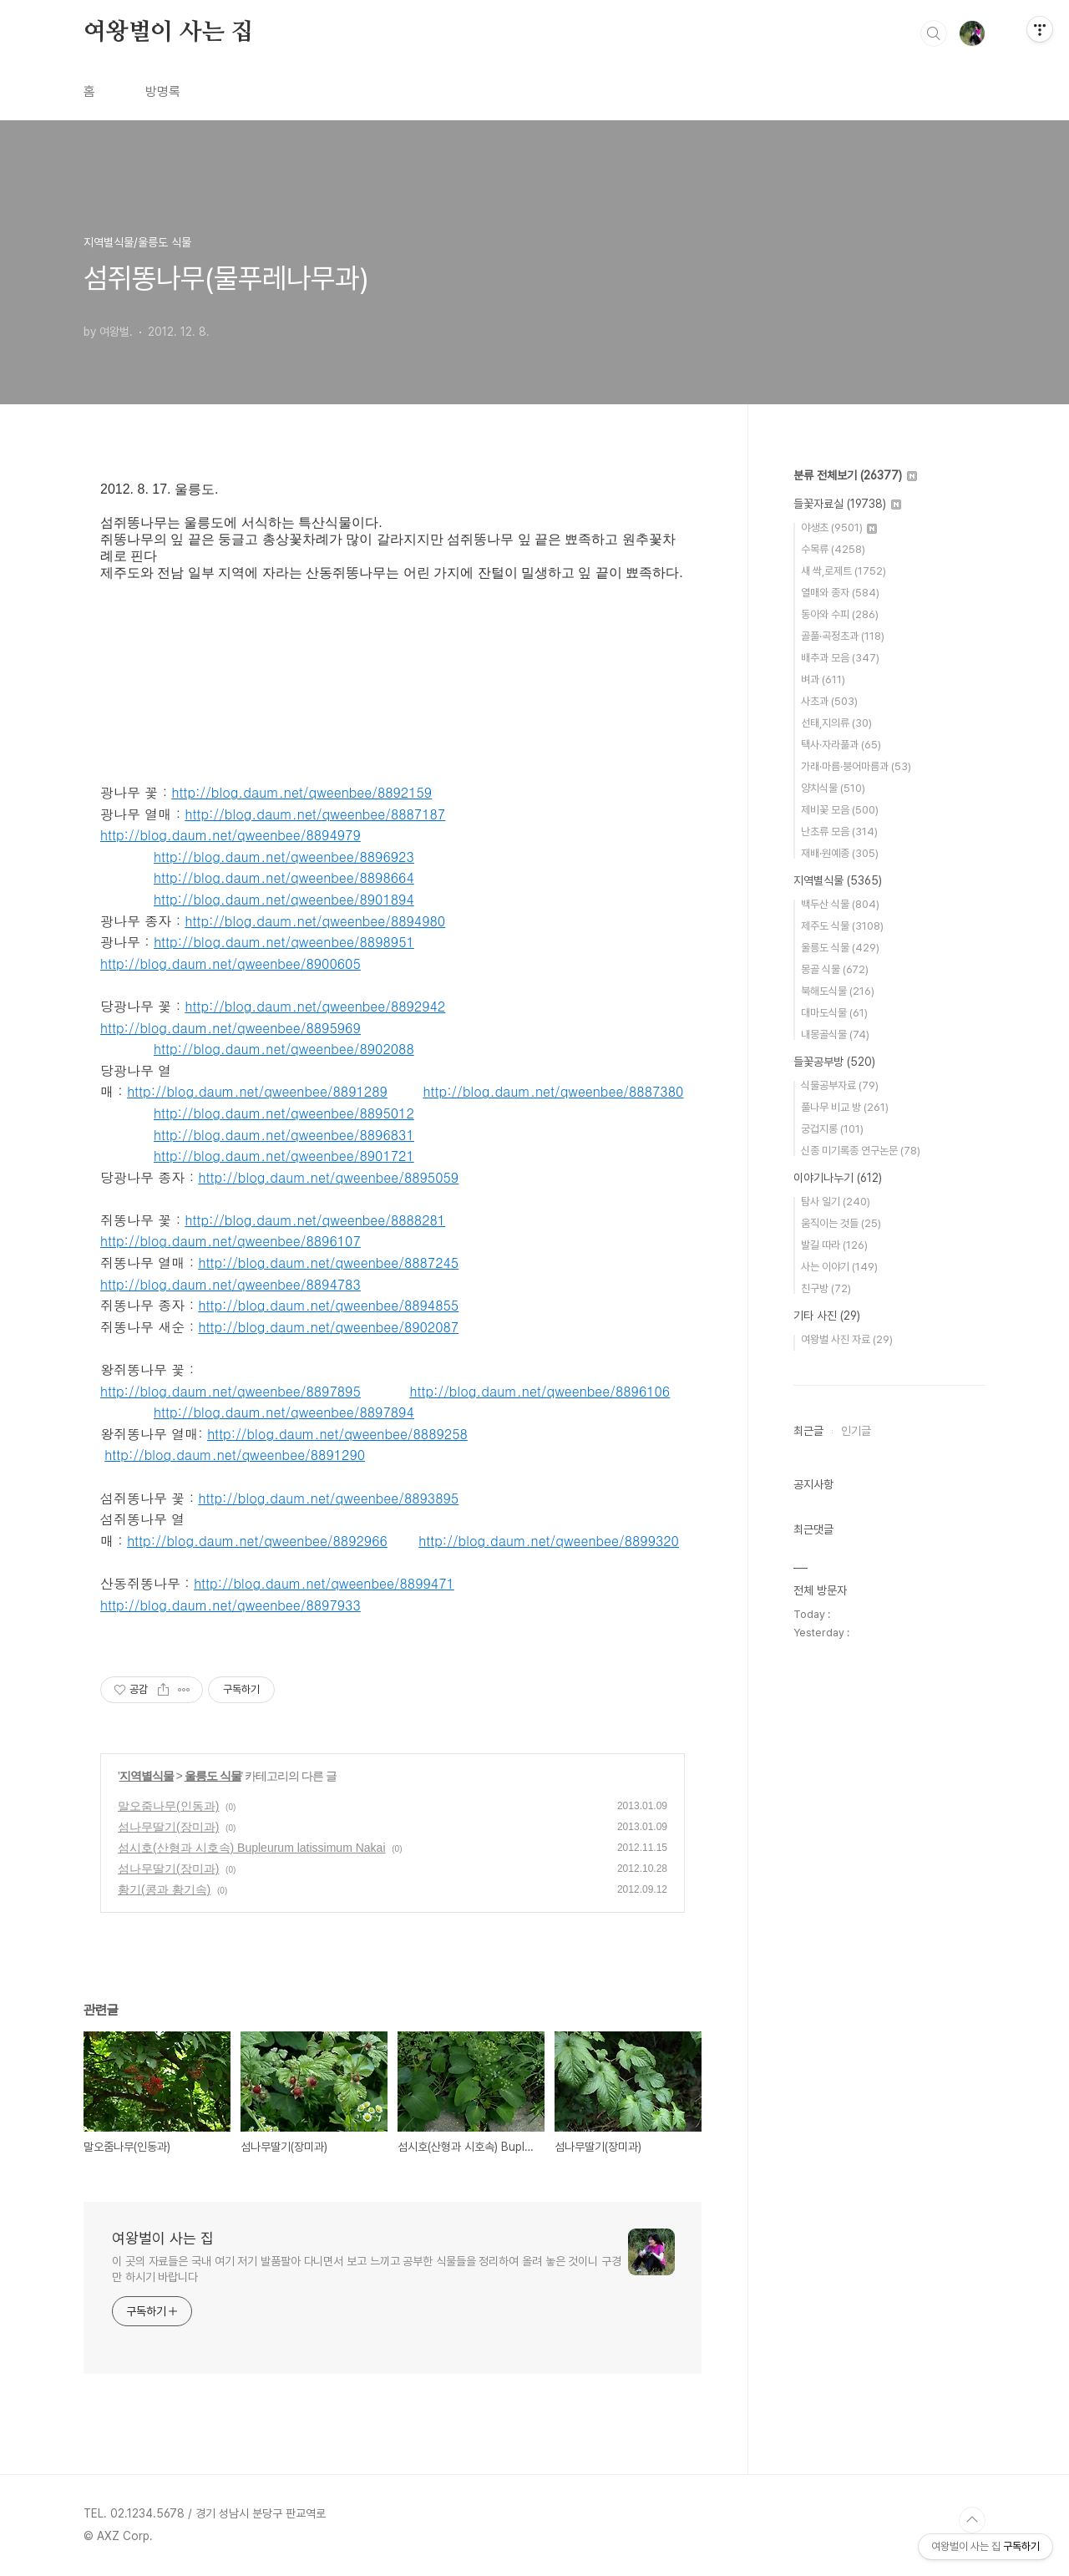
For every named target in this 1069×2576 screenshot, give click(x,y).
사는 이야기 (839, 1266)
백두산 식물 (840, 904)
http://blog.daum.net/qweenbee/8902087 (328, 1326)
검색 (933, 33)
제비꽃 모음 (840, 810)
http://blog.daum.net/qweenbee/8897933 (230, 1605)
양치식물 (833, 788)
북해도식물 (837, 991)
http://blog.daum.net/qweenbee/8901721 (284, 1155)
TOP (972, 2520)
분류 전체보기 (855, 475)
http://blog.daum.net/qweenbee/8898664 (284, 877)
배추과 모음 (840, 658)
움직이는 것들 (841, 1223)
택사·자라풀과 (841, 744)
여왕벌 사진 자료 (847, 1339)
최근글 (808, 1431)
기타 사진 (826, 1315)
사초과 (829, 701)
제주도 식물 (842, 926)
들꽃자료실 (847, 503)
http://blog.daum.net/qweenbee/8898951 (284, 941)
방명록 (162, 91)
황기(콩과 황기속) (164, 1889)
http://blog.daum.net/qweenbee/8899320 (548, 1540)
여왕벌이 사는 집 (168, 32)
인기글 (856, 1431)
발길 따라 (834, 1245)
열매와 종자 (840, 592)
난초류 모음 (839, 831)
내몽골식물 (835, 1034)
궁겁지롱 (832, 1129)
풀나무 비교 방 (845, 1107)
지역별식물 (146, 1775)
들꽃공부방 (834, 1061)
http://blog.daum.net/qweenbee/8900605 (230, 963)
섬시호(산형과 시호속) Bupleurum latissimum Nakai (252, 1847)
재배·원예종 (840, 853)
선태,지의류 (836, 723)
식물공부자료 (840, 1085)
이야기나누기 (837, 1177)
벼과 (823, 679)
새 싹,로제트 (843, 571)
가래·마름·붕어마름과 (856, 766)
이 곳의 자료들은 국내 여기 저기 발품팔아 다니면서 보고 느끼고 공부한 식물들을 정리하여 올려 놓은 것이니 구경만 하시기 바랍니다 (366, 2269)
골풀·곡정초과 (842, 636)
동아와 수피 (840, 614)
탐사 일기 (835, 1201)
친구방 (826, 1288)
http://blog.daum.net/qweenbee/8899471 (324, 1583)
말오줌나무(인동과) (168, 1806)
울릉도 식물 (213, 1775)
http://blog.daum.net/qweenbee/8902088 (284, 1048)
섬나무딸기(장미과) (168, 1826)
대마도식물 (834, 1013)
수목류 (833, 549)
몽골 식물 (835, 969)
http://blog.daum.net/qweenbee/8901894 (284, 899)
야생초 (839, 527)
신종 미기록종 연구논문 (860, 1150)
